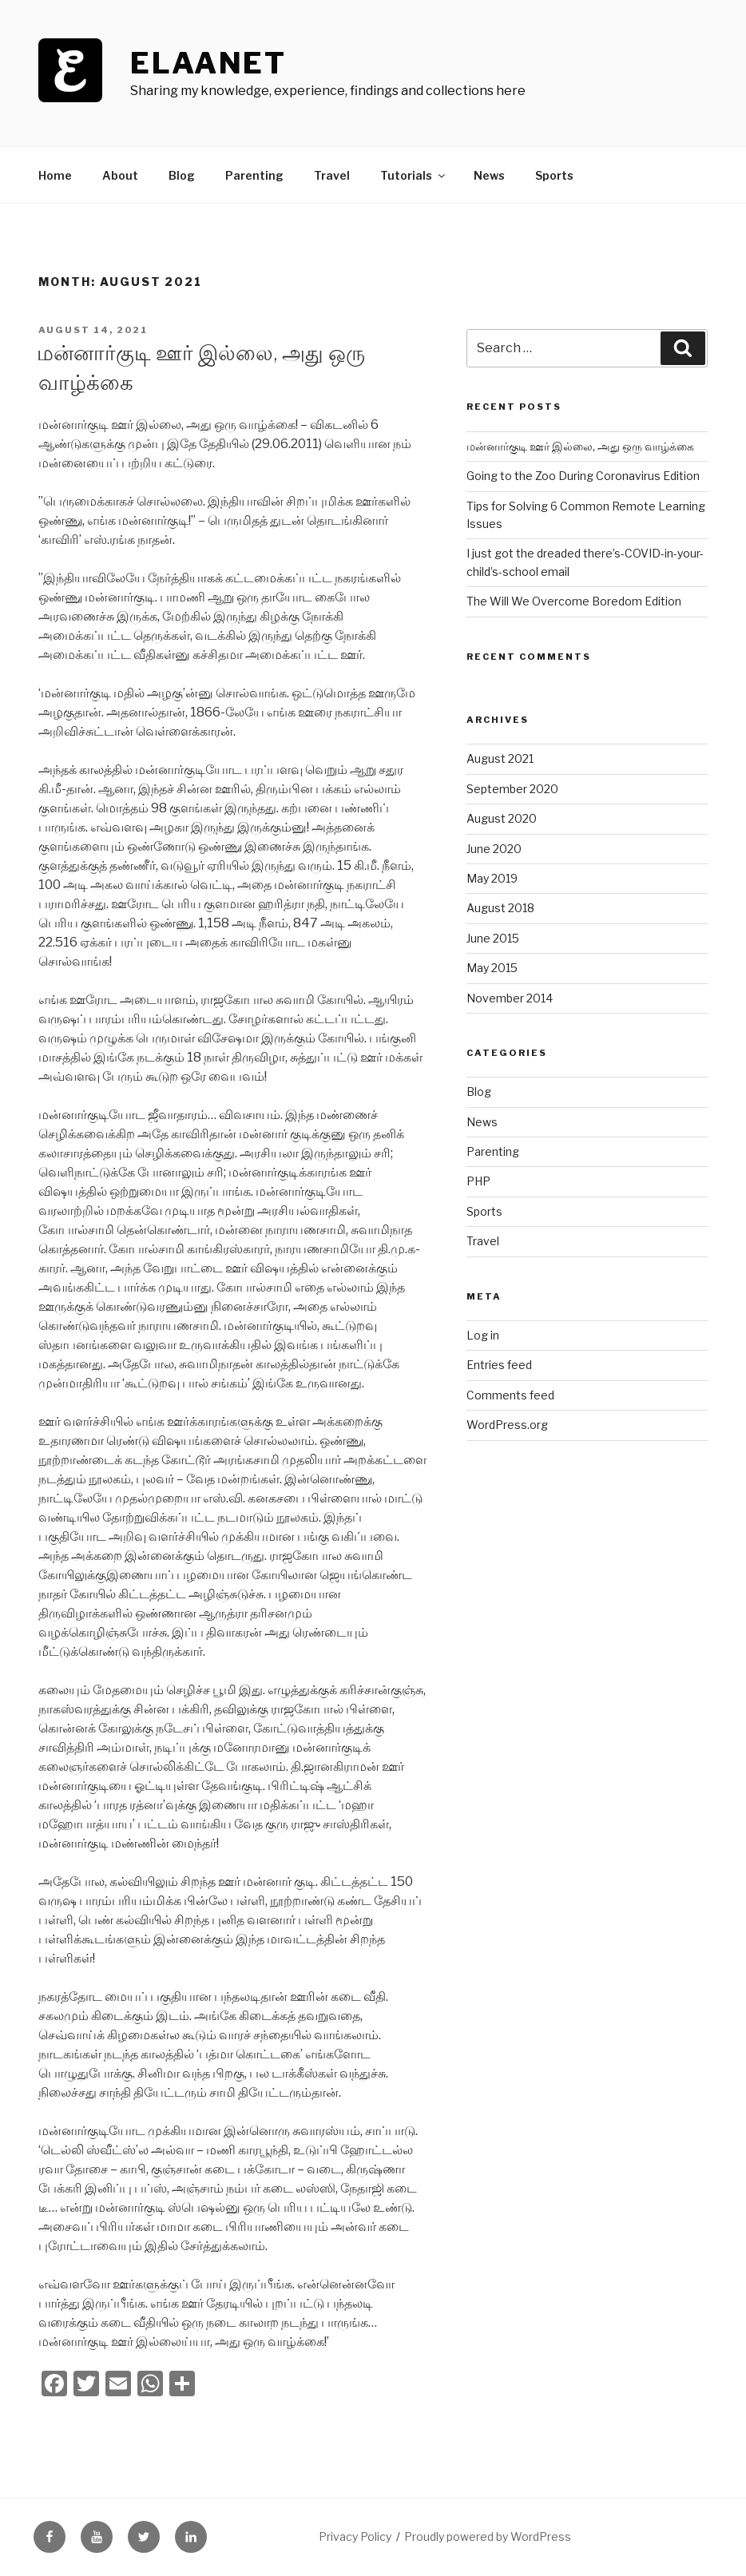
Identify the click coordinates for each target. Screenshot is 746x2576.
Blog (182, 175)
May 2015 (492, 967)
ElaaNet (208, 63)
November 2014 (509, 998)
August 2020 (501, 818)
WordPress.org (507, 1424)
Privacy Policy (355, 2536)
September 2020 (512, 789)
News (489, 175)
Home (55, 175)
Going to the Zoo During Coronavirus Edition (583, 475)
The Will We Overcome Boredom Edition (573, 601)
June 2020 (494, 848)
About (120, 175)
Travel (332, 175)
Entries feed (499, 1364)
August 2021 (500, 758)
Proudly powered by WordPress (487, 2536)
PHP (478, 1181)
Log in (482, 1335)
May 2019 (492, 878)
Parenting (254, 175)
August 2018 (500, 908)
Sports (554, 175)
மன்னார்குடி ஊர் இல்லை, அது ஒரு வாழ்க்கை (580, 446)
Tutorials (413, 175)
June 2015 (492, 938)
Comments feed (510, 1395)
